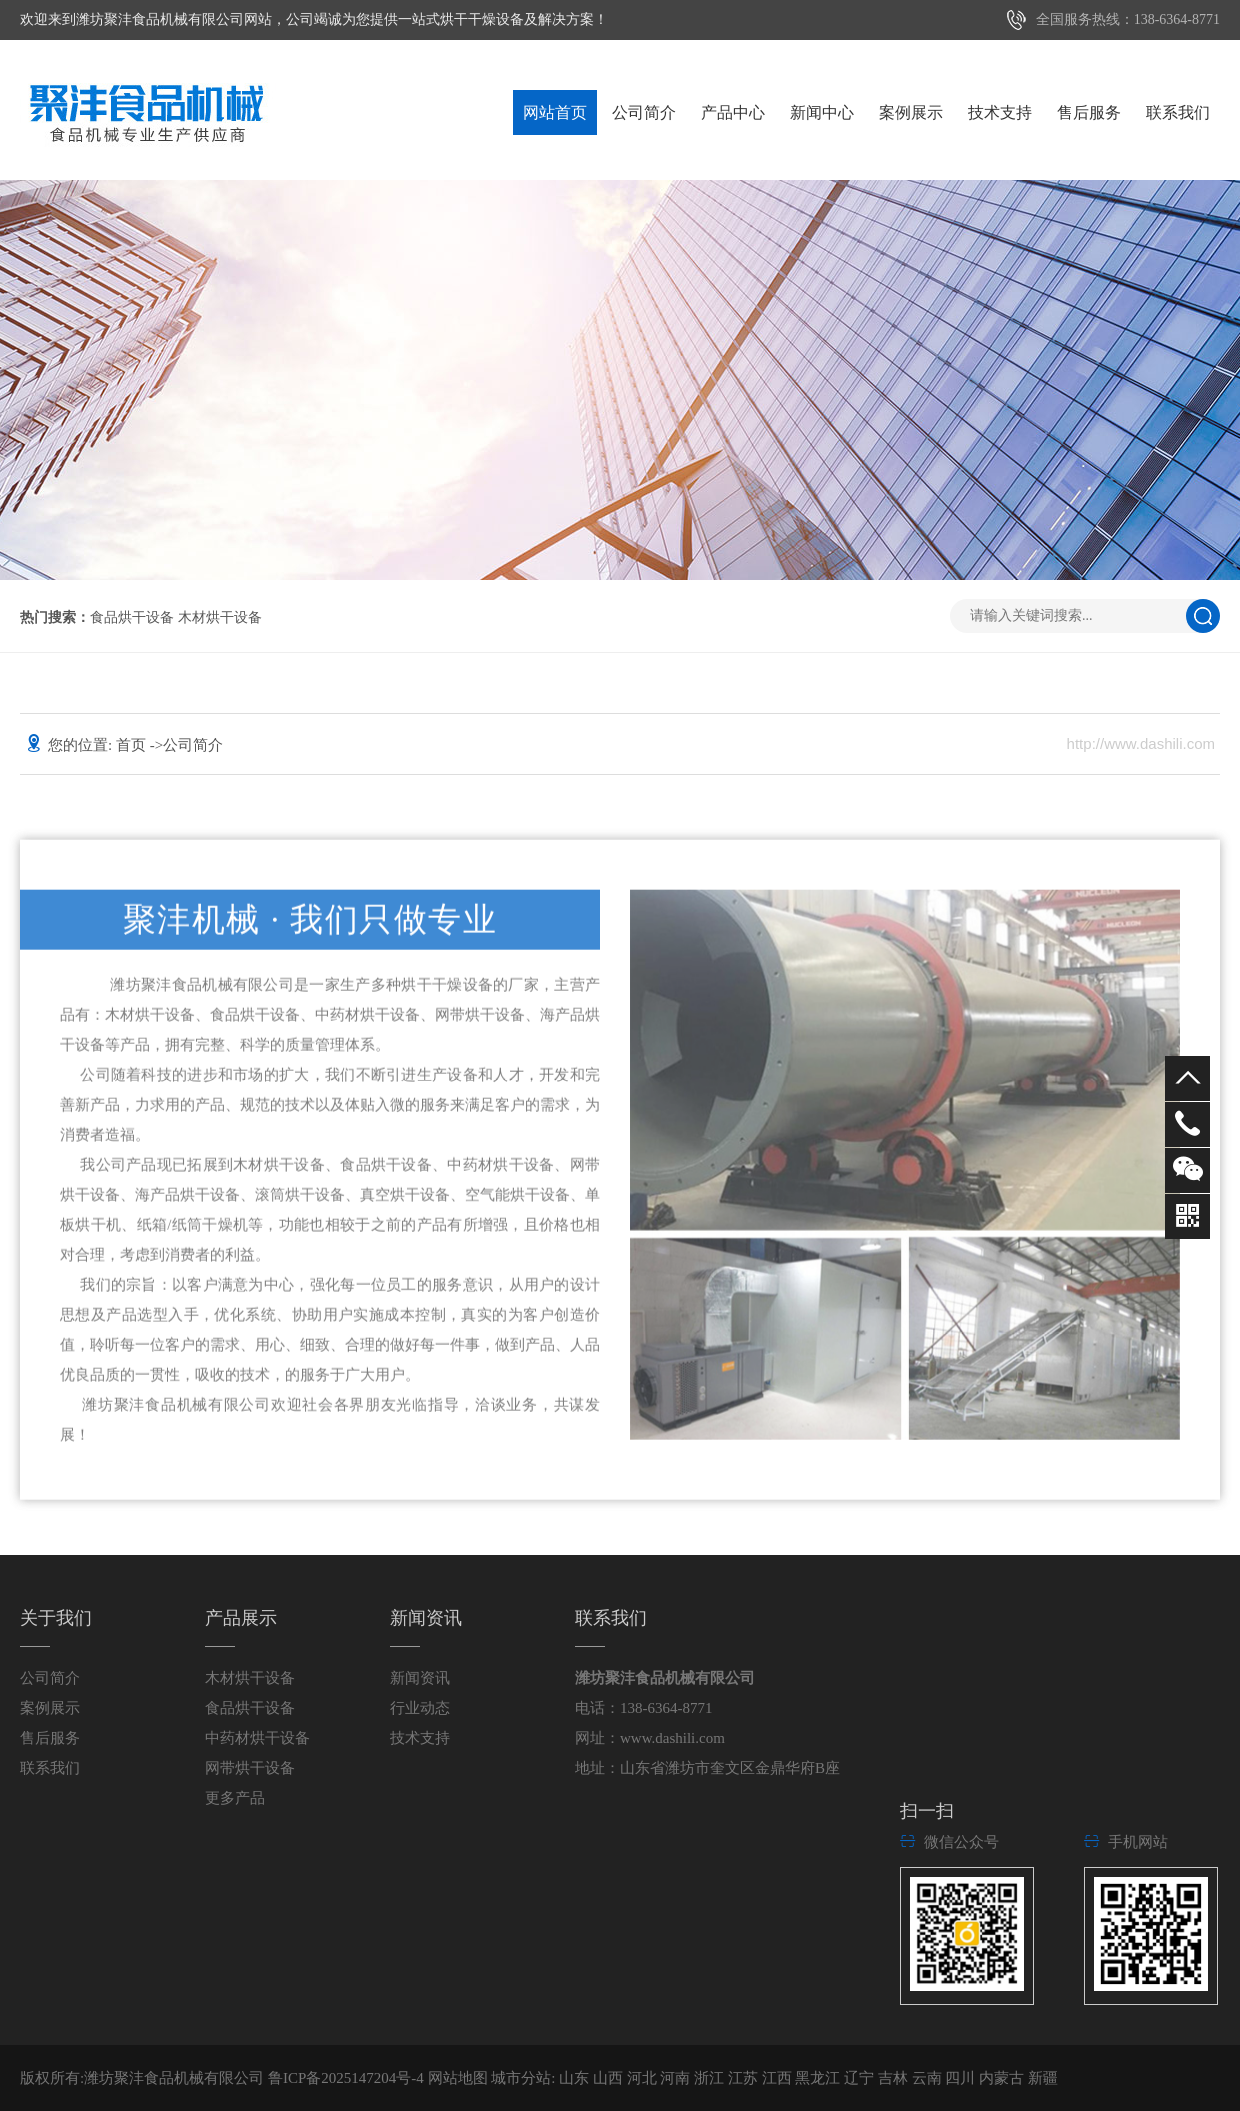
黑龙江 (819, 2078)
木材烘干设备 (220, 617)
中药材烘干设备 (257, 1738)
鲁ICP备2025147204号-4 (346, 2078)
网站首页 (555, 112)
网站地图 (458, 2078)
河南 (677, 2078)
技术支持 (1000, 112)
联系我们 (1178, 112)
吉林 (895, 2078)
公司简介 (644, 112)
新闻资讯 (420, 1678)
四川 (962, 2078)
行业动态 (420, 1708)
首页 (133, 745)
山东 (576, 2078)
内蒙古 (1003, 2078)
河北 (644, 2078)
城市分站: (523, 2078)
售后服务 (1089, 112)
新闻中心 (822, 112)
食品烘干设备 (132, 617)
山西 (610, 2078)
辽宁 (861, 2078)
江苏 (745, 2078)
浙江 (711, 2078)
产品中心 (733, 112)
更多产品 (235, 1798)
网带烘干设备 (250, 1768)
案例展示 (911, 112)
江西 (779, 2078)
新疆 (1043, 2078)
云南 (929, 2078)
